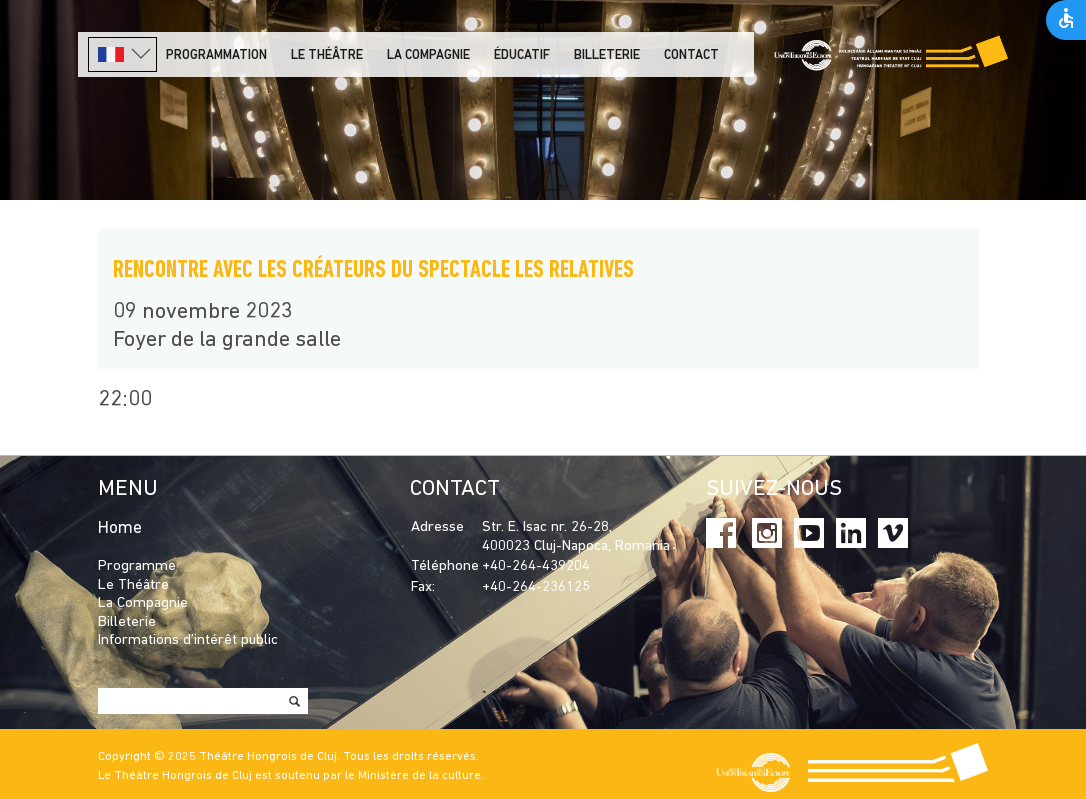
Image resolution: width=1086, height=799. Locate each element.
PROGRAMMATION (216, 55)
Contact (691, 55)
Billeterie (607, 55)
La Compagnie (428, 55)
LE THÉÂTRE (327, 55)
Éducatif (522, 55)
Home (120, 528)
